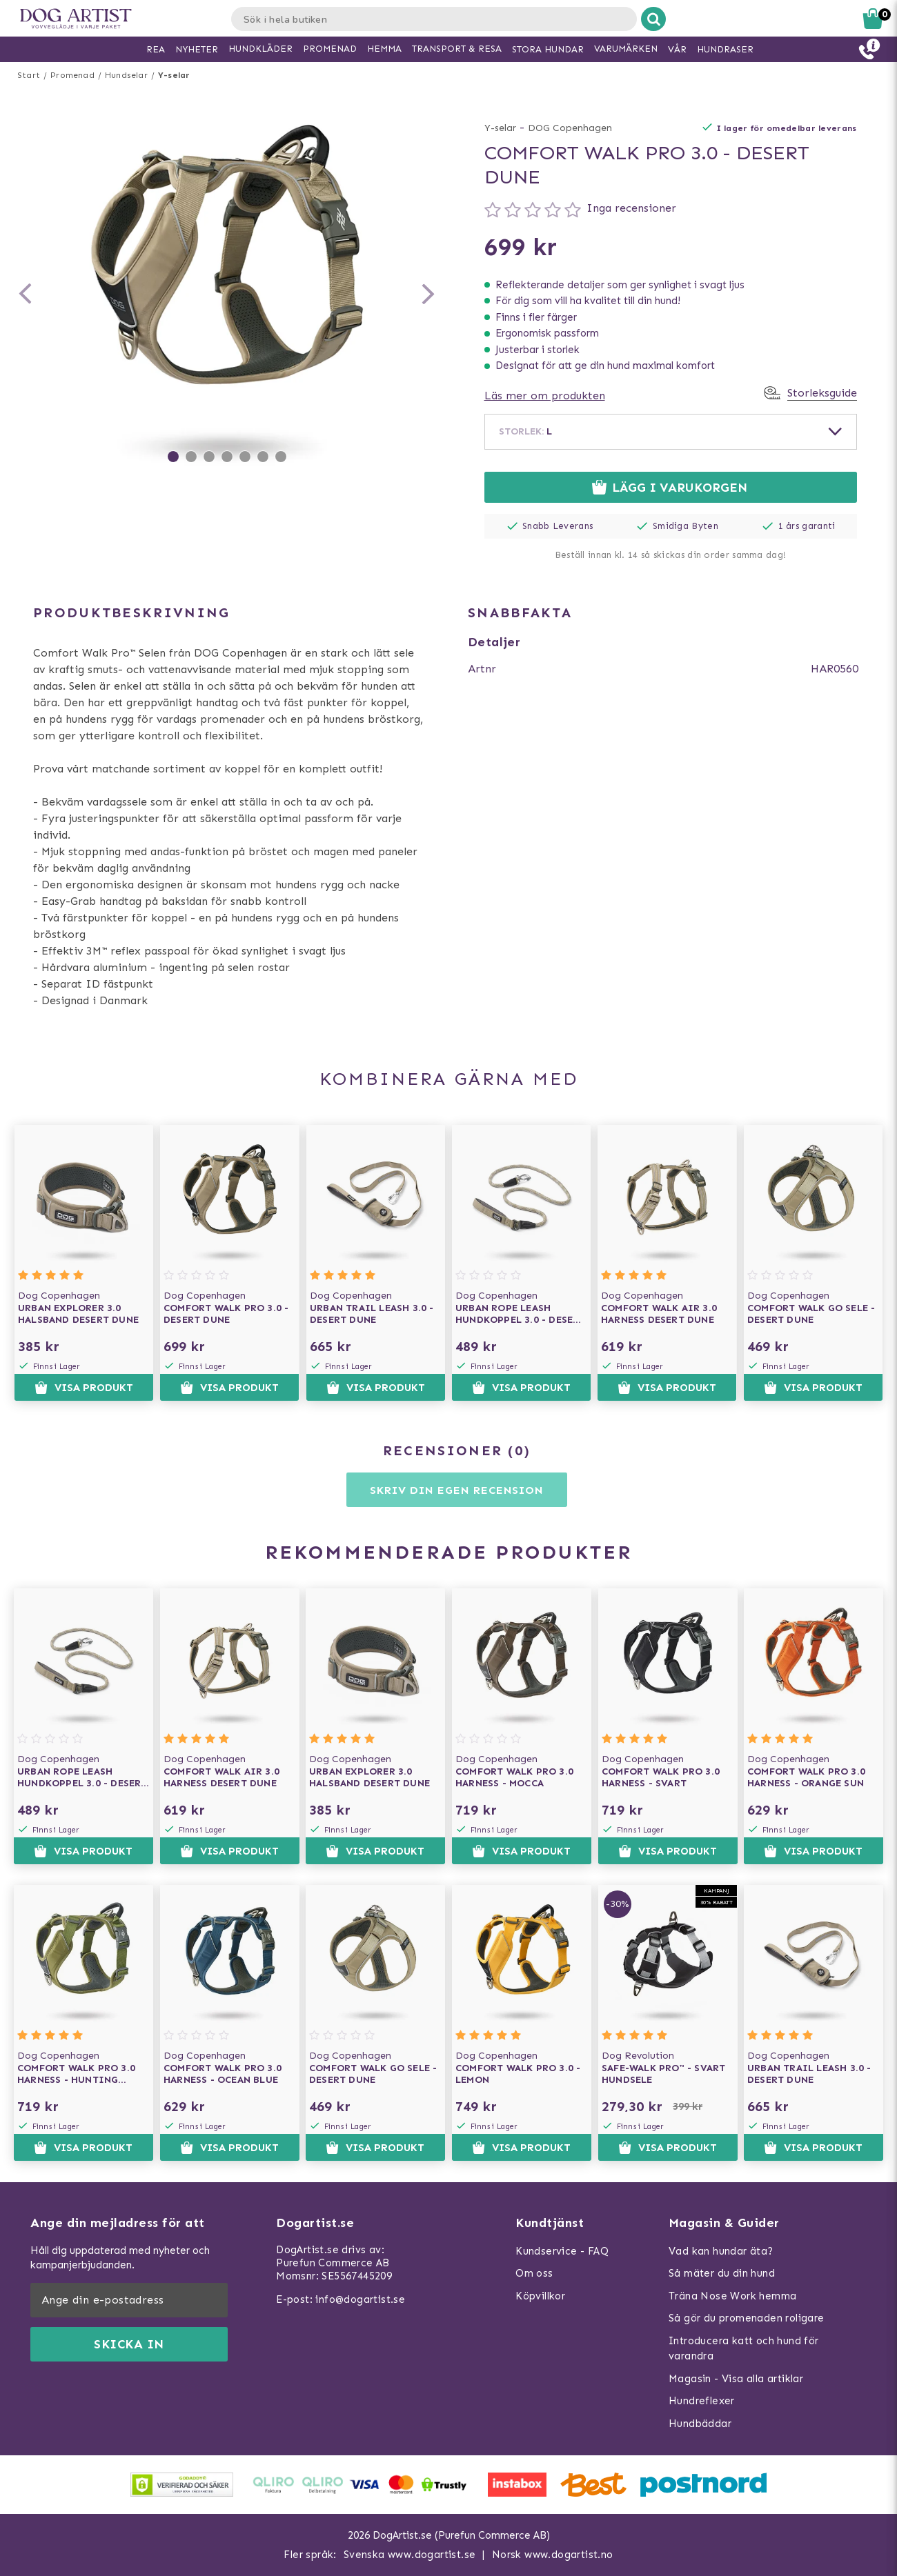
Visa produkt (83, 1387)
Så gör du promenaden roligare (747, 2318)
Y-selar (174, 75)
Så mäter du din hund (722, 2273)
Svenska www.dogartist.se (410, 2554)
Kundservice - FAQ (562, 2251)
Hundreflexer (702, 2401)
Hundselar (126, 75)
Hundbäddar (700, 2423)
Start (28, 75)
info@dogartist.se (360, 2299)
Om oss (534, 2273)
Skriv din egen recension (456, 1490)
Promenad (72, 75)
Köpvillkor (540, 2296)
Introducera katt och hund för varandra (744, 2349)
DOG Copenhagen (570, 128)
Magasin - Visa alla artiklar (736, 2379)
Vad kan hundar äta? (721, 2251)
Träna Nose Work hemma (732, 2296)
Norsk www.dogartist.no (552, 2554)
